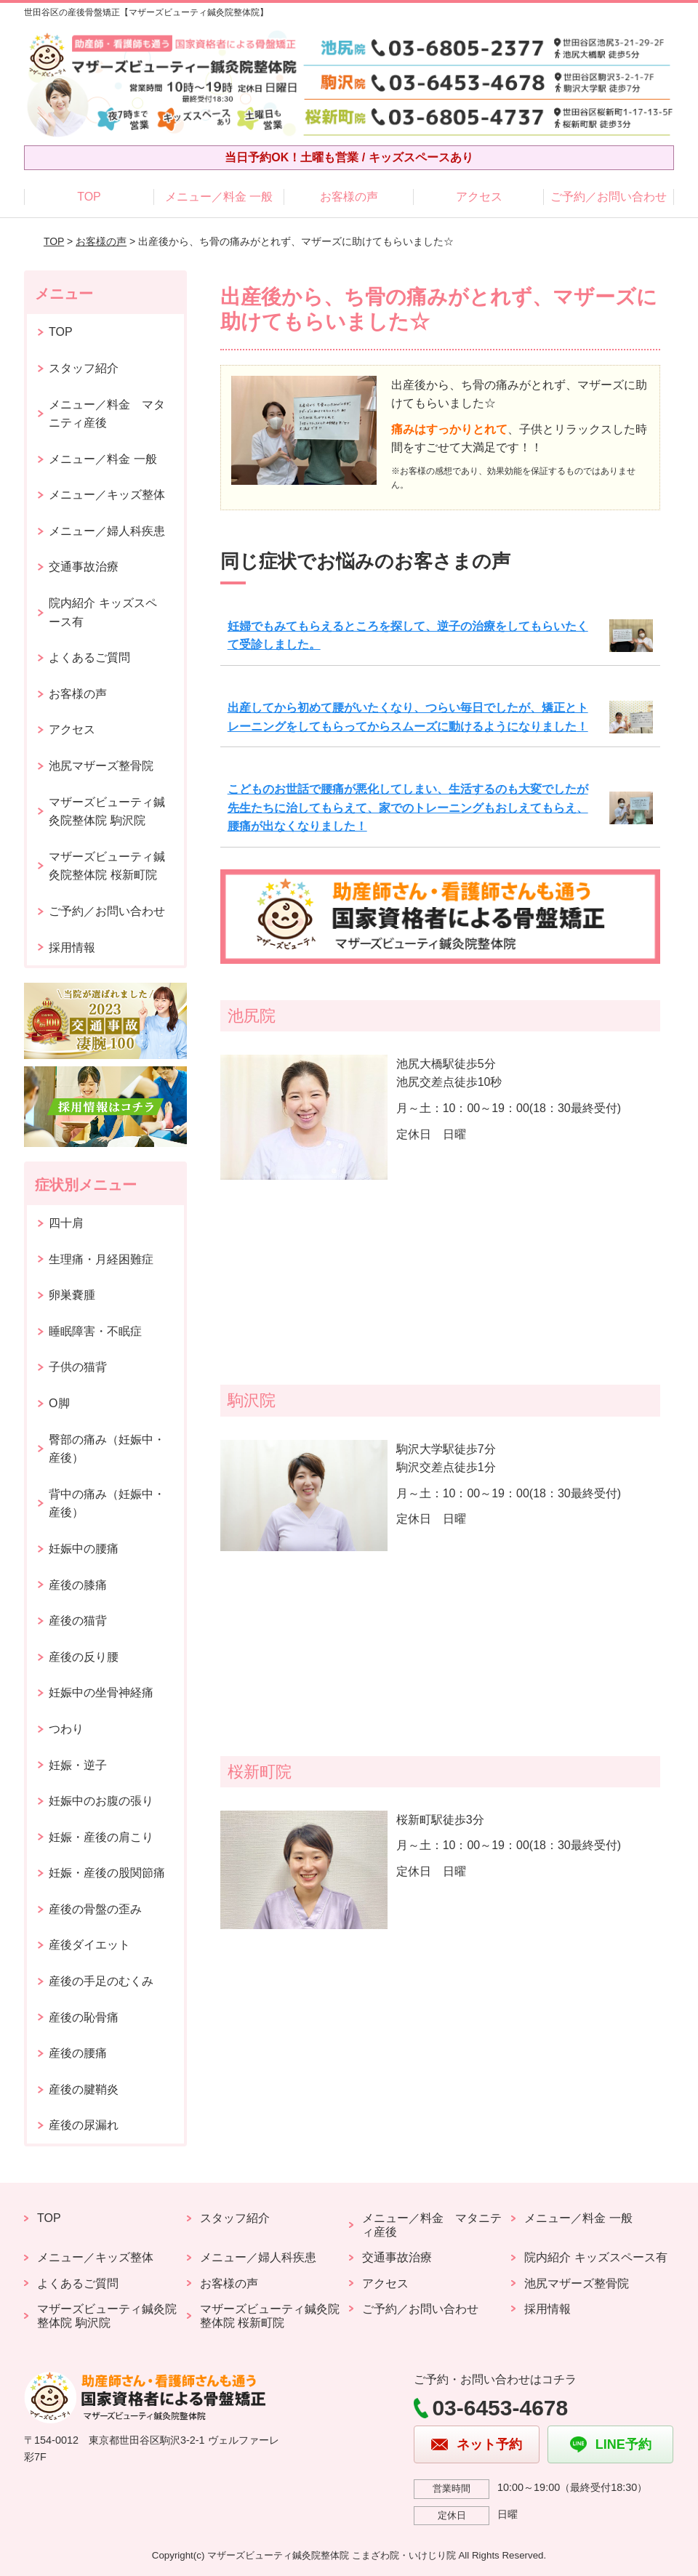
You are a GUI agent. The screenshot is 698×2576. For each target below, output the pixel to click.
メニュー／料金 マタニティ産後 (107, 414)
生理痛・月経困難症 (101, 1259)
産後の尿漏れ (84, 2125)
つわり (66, 1729)
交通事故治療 (84, 566)
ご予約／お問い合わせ (608, 196)
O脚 (59, 1403)
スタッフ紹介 (84, 368)
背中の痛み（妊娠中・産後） (107, 1503)
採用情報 (72, 947)
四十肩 (66, 1223)
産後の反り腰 (84, 1657)
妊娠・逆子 (78, 1765)
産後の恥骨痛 (84, 2017)
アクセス (479, 196)
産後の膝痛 (78, 1585)
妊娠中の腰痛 (84, 1548)
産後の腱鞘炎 (84, 2089)
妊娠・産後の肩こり (101, 1837)
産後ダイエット (89, 1945)
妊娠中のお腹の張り (101, 1801)
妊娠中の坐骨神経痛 (101, 1692)
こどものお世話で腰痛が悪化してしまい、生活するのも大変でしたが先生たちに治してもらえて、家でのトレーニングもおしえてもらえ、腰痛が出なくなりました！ (408, 807)
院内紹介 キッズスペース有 (102, 612)
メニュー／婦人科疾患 (107, 531)
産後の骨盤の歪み (95, 1909)
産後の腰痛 (78, 2053)
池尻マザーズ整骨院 (101, 766)
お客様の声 (349, 196)
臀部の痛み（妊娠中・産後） (107, 1449)
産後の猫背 (78, 1620)
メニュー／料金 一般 (219, 196)
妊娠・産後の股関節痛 (107, 1873)
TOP (89, 196)
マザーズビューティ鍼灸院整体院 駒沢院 (107, 811)
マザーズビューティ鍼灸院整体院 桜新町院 (107, 866)
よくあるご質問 (89, 657)
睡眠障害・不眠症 (95, 1331)
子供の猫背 (78, 1367)
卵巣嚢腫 (72, 1295)
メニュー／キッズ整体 (107, 494)
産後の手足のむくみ (101, 1981)
